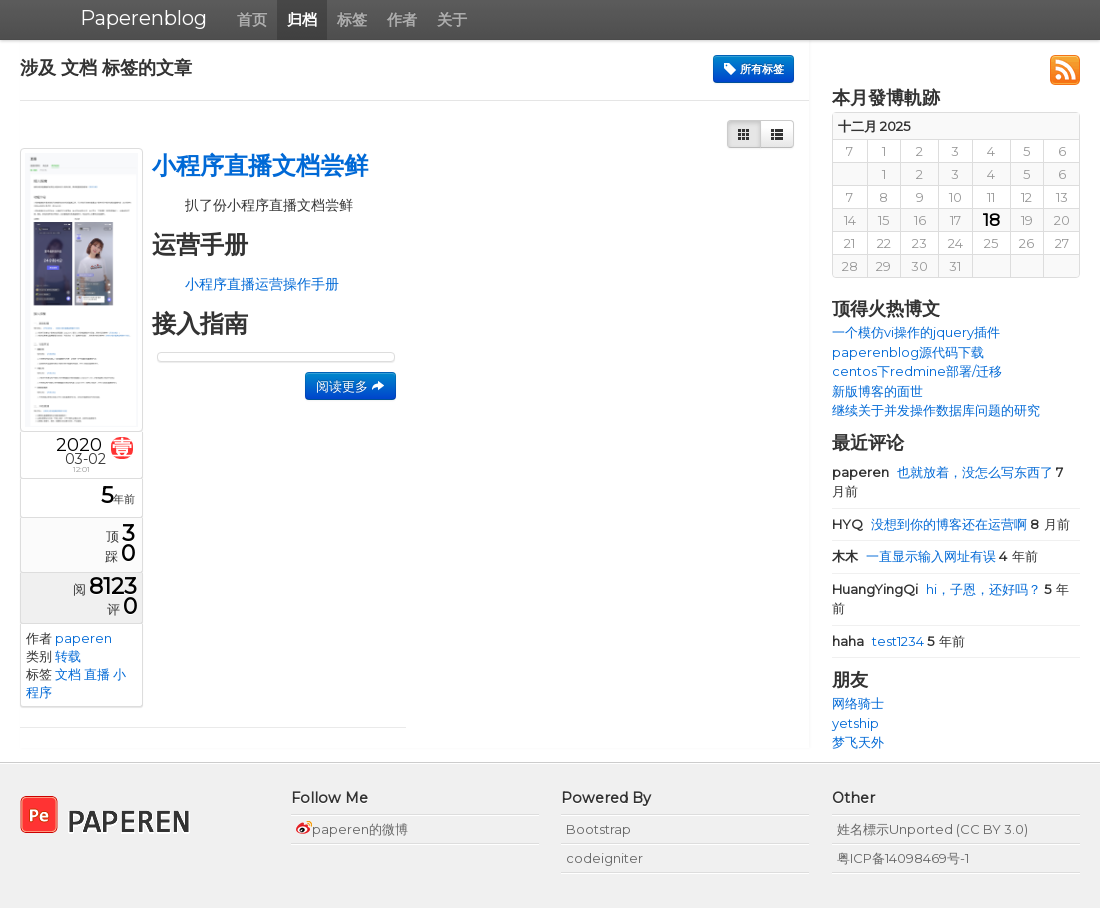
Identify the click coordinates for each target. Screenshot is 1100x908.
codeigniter (604, 858)
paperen (83, 638)
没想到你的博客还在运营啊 (931, 524)
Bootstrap (598, 829)
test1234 (879, 641)
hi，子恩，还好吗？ (938, 589)
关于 (452, 19)
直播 (97, 674)
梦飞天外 (858, 742)
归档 (302, 19)
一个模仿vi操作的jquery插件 (916, 332)
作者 (402, 19)
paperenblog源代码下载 (908, 352)
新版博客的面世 (877, 391)
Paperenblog (143, 18)
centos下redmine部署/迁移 (917, 371)
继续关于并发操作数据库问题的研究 (936, 410)
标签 (352, 19)
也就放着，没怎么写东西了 (944, 472)
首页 (252, 19)
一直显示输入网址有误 (915, 556)
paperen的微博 (352, 829)
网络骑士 (858, 703)
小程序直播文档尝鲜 (260, 165)
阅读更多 (350, 386)
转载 (68, 656)
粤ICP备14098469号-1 (903, 858)
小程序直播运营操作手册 (262, 284)
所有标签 (753, 69)
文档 (68, 674)
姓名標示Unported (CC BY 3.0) (932, 829)
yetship (855, 723)
